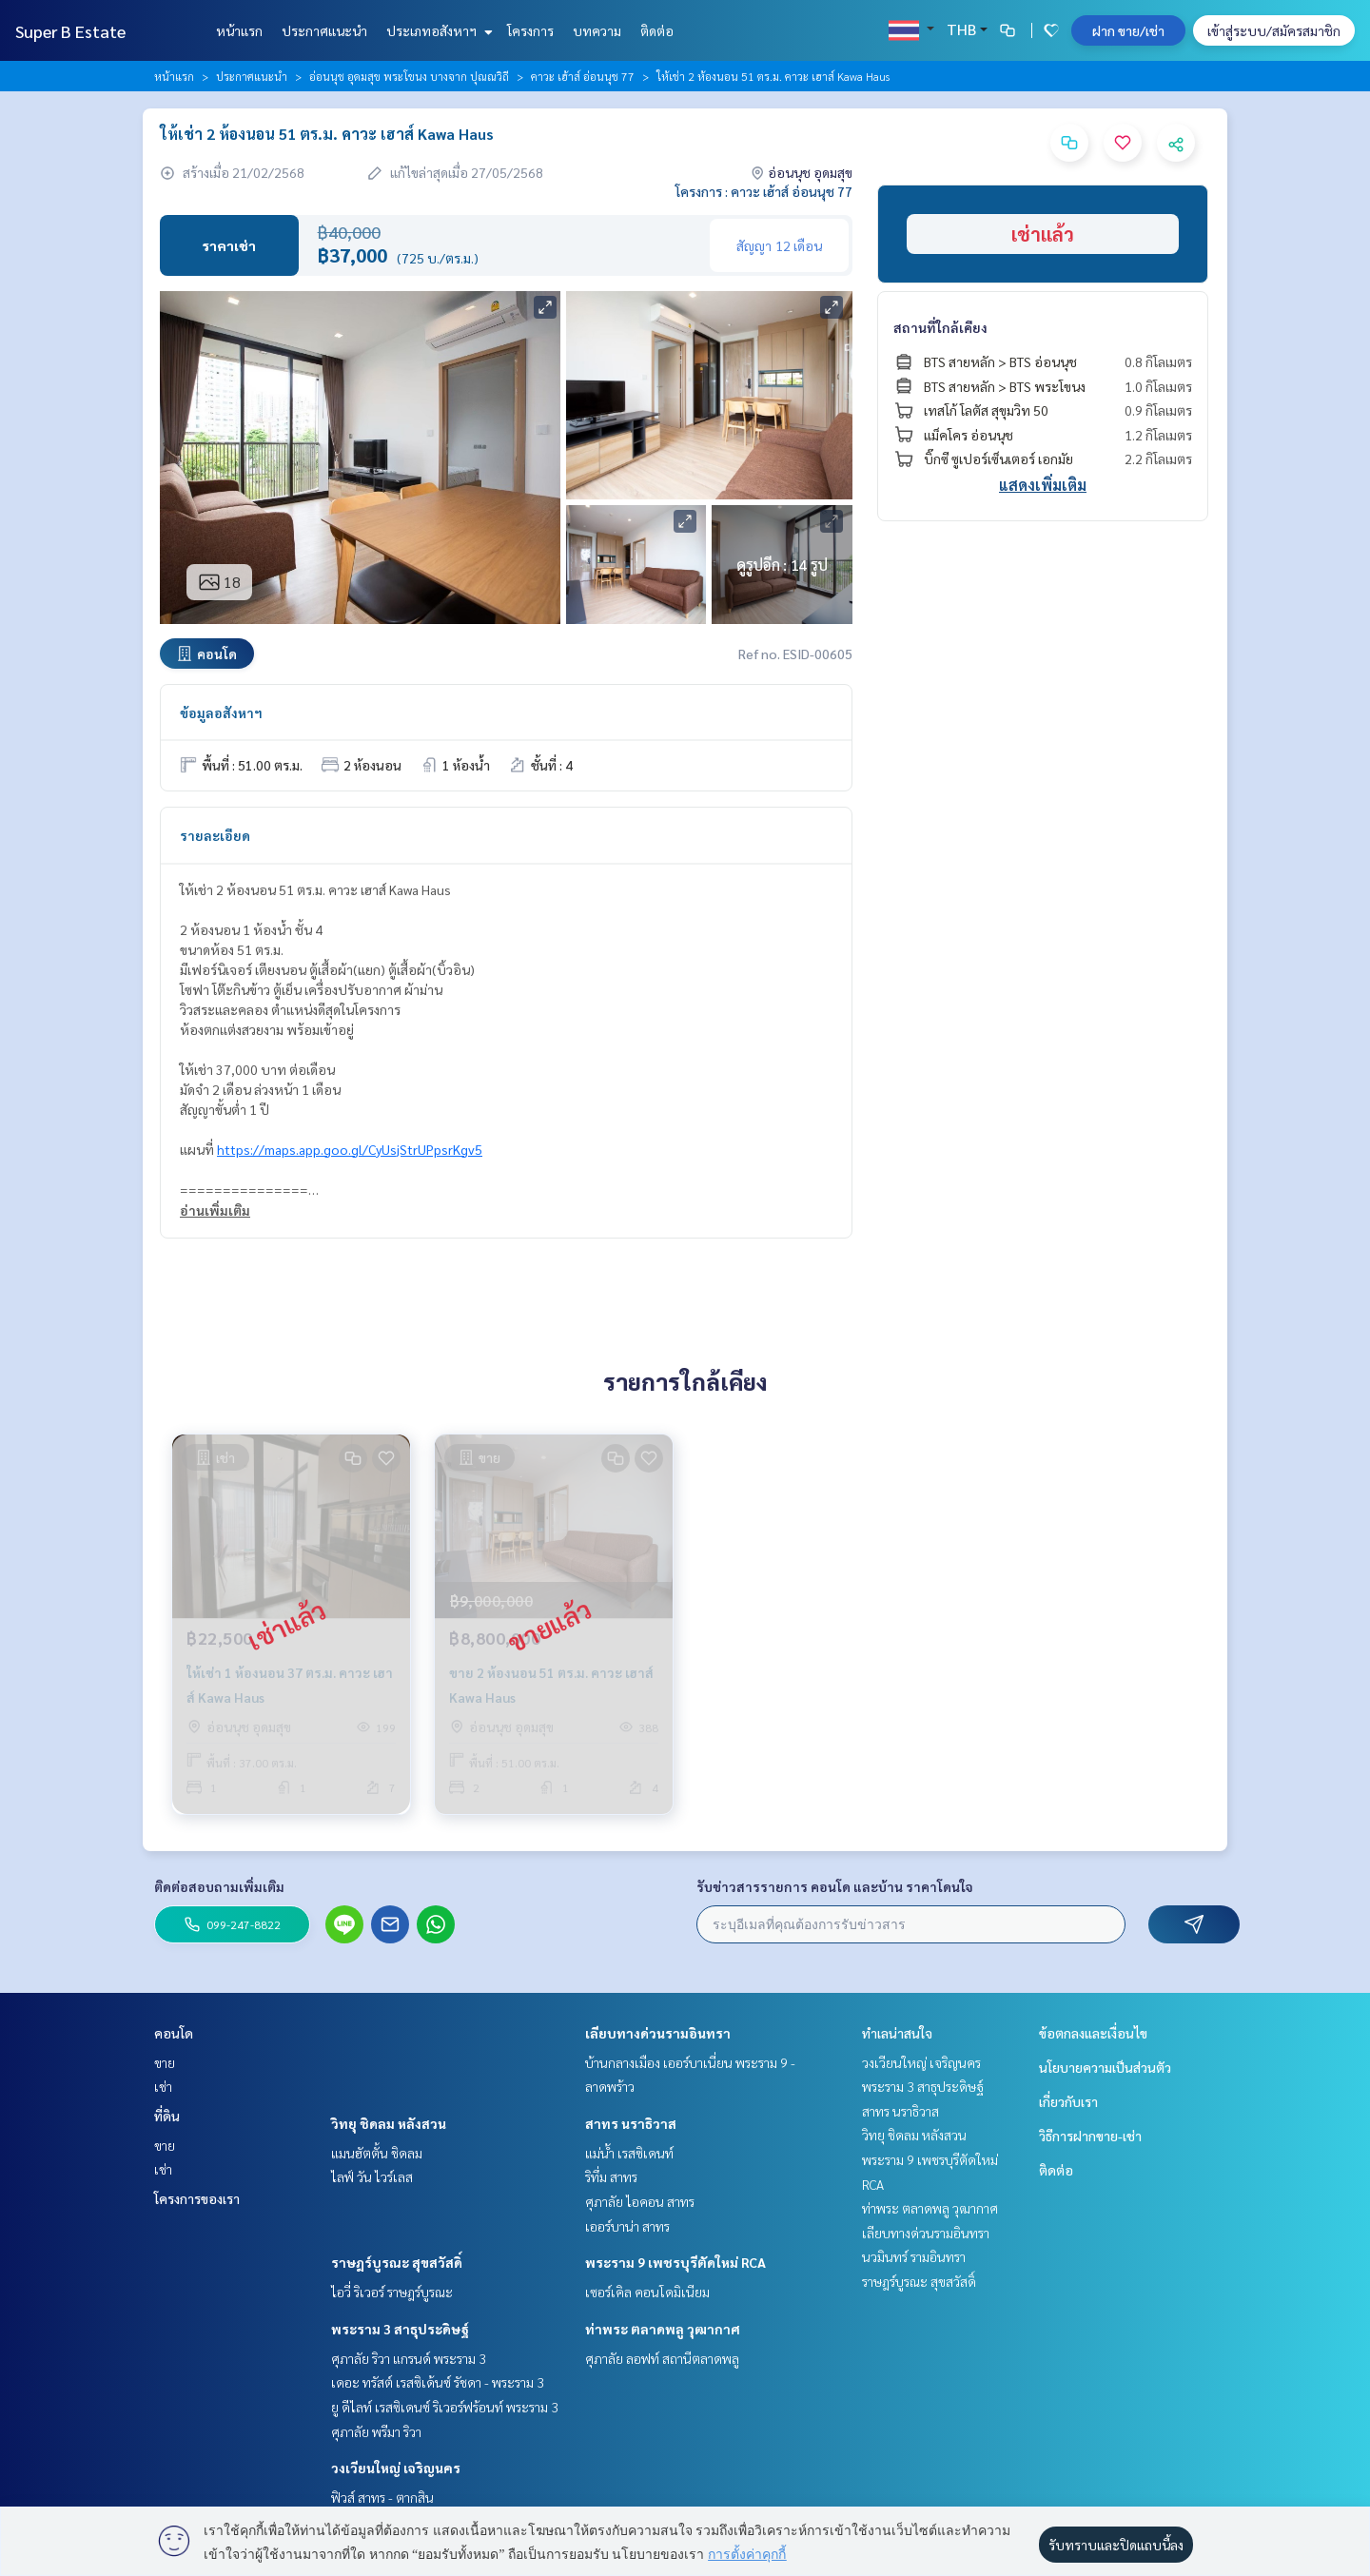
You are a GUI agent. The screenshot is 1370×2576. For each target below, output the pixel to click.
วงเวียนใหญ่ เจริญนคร (395, 2467)
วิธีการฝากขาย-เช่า (1090, 2135)
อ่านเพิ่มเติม (215, 1210)
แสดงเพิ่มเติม (1042, 485)
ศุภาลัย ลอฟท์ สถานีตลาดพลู (662, 2358)
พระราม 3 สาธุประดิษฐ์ (400, 2328)
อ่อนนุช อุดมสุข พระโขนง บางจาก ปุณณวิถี (409, 76)
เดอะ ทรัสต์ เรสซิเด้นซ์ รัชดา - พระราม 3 (437, 2382)
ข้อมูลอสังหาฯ (221, 712)
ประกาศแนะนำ (324, 30)
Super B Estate (70, 31)
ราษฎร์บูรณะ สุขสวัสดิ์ (396, 2262)
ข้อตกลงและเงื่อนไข (1093, 2032)
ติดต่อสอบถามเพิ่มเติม (219, 1886)
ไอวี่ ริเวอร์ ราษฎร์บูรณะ (392, 2291)
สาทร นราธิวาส (630, 2123)
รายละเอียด (215, 835)
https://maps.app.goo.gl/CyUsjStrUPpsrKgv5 (349, 1149)
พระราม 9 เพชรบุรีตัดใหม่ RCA (675, 2262)
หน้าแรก (239, 30)
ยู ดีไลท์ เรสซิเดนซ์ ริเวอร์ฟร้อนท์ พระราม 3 (444, 2406)
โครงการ (530, 30)
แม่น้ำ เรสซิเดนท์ (629, 2152)
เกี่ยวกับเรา (1068, 2101)
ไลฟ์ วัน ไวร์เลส (372, 2176)
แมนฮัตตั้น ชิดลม (376, 2152)
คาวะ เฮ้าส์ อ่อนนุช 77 (583, 76)
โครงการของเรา (197, 2198)
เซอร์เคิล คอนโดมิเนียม (647, 2291)
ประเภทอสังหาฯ (437, 30)
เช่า (163, 2086)
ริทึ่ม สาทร (611, 2176)
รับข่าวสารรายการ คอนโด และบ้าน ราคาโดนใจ (834, 1886)
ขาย (164, 2062)
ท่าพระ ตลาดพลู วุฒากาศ (662, 2328)
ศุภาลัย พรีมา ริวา (376, 2431)
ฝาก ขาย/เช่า (1128, 30)
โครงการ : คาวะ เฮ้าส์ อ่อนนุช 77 (763, 191)
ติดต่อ (657, 30)
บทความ (597, 30)
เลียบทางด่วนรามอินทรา (658, 2032)
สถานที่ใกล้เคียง (940, 327)
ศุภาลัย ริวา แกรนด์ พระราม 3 (408, 2358)
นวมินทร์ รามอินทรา (914, 2256)
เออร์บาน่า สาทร (627, 2225)
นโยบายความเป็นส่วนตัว (1105, 2067)
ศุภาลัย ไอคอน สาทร (640, 2201)
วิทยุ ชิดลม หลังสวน (388, 2123)
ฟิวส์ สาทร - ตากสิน (382, 2497)
